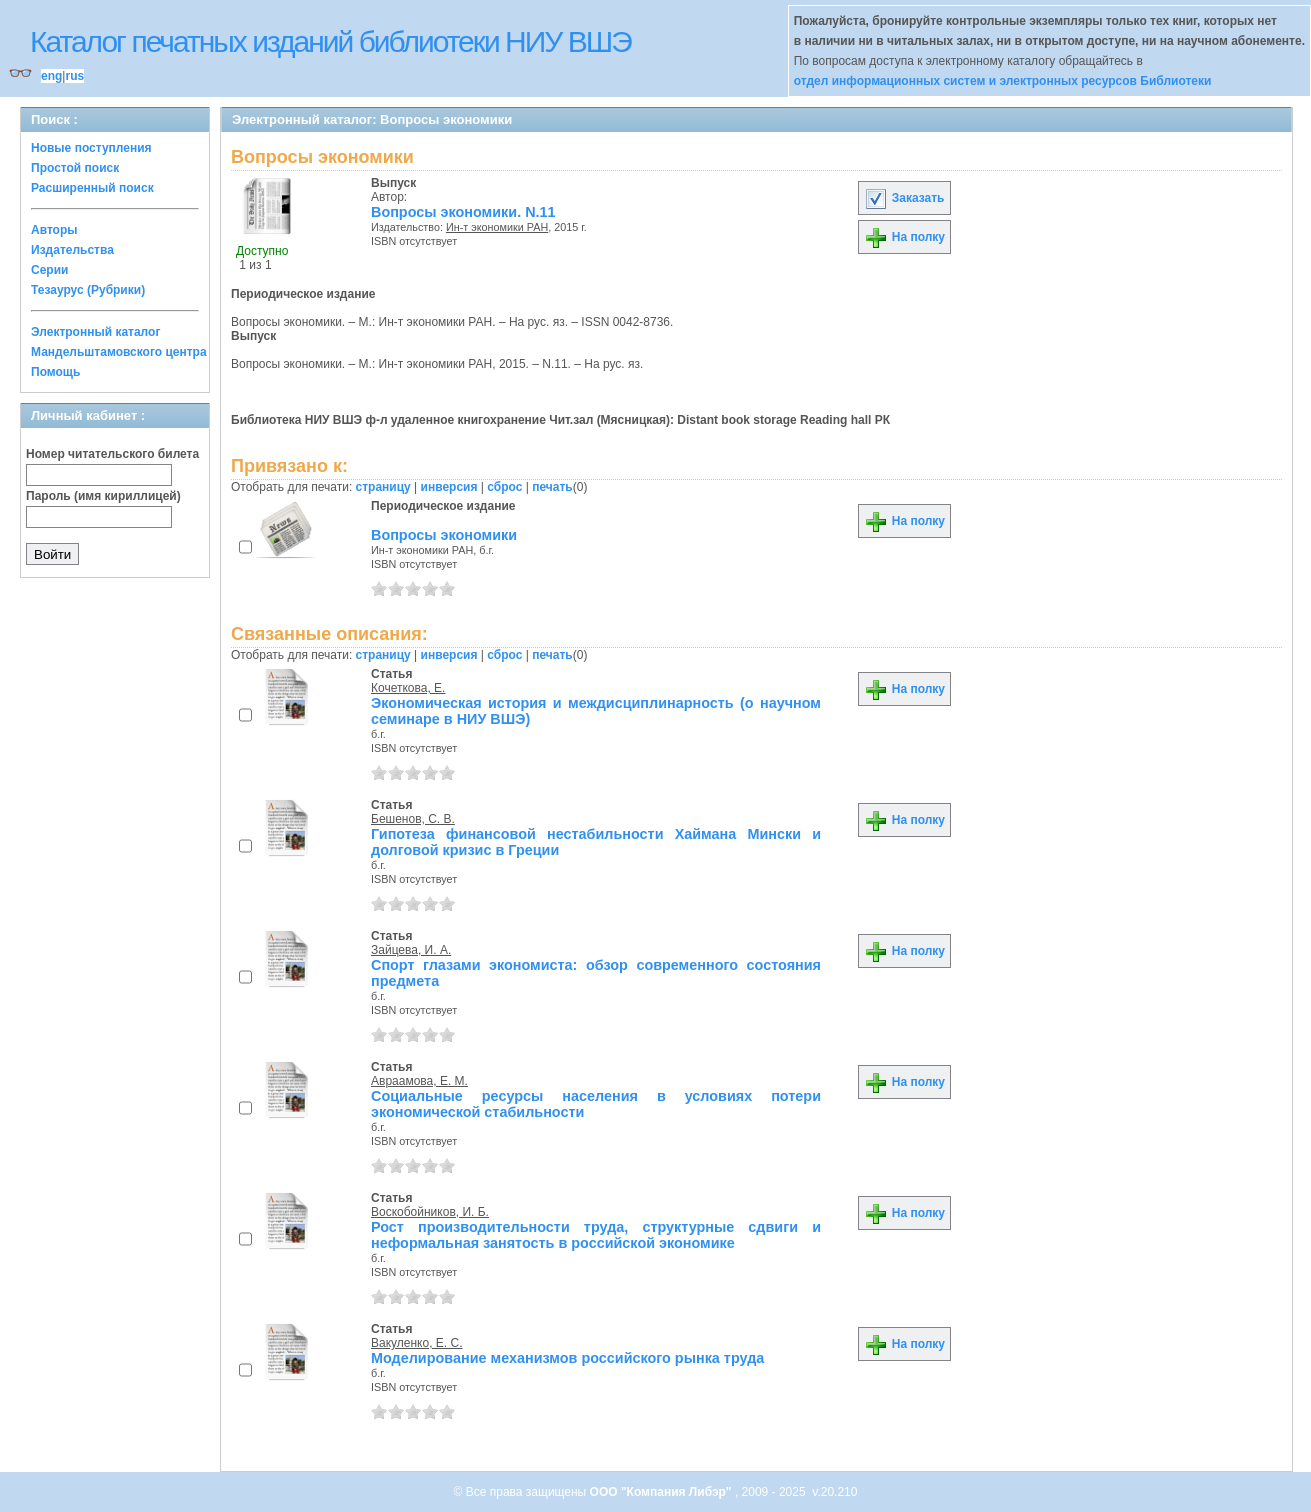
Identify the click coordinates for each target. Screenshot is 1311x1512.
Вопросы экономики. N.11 (463, 212)
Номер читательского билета (112, 454)
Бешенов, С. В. (413, 819)
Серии (49, 270)
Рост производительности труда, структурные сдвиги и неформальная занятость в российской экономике (596, 1235)
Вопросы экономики (444, 535)
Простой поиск (75, 168)
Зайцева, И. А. (411, 950)
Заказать (904, 198)
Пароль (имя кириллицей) (103, 496)
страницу (383, 487)
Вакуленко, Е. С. (417, 1343)
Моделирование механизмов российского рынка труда (567, 1358)
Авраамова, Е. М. (419, 1081)
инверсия (449, 487)
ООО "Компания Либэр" (662, 1492)
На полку (904, 237)
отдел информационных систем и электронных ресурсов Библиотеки (1003, 81)
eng (51, 76)
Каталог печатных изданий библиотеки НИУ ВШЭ (330, 41)
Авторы (54, 230)
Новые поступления (91, 148)
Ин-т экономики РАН (497, 227)
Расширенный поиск (92, 188)
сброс (504, 487)
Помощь (55, 372)
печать (552, 487)
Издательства (72, 250)
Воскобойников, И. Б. (430, 1212)
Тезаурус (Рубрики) (88, 290)
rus (74, 76)
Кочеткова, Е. (408, 688)
